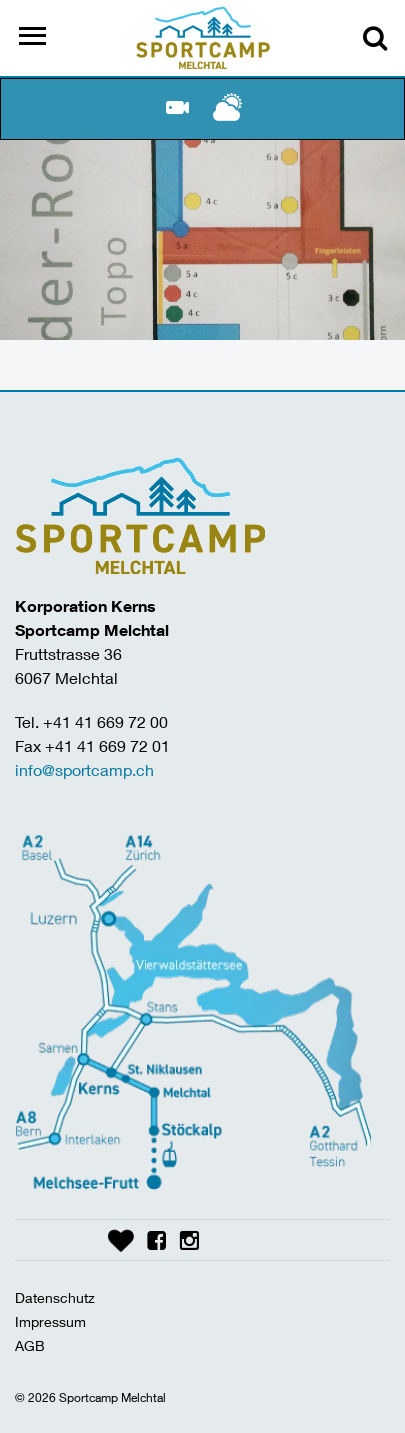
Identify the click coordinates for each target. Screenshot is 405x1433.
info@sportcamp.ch (84, 769)
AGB (30, 1345)
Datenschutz (55, 1297)
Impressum (50, 1321)
